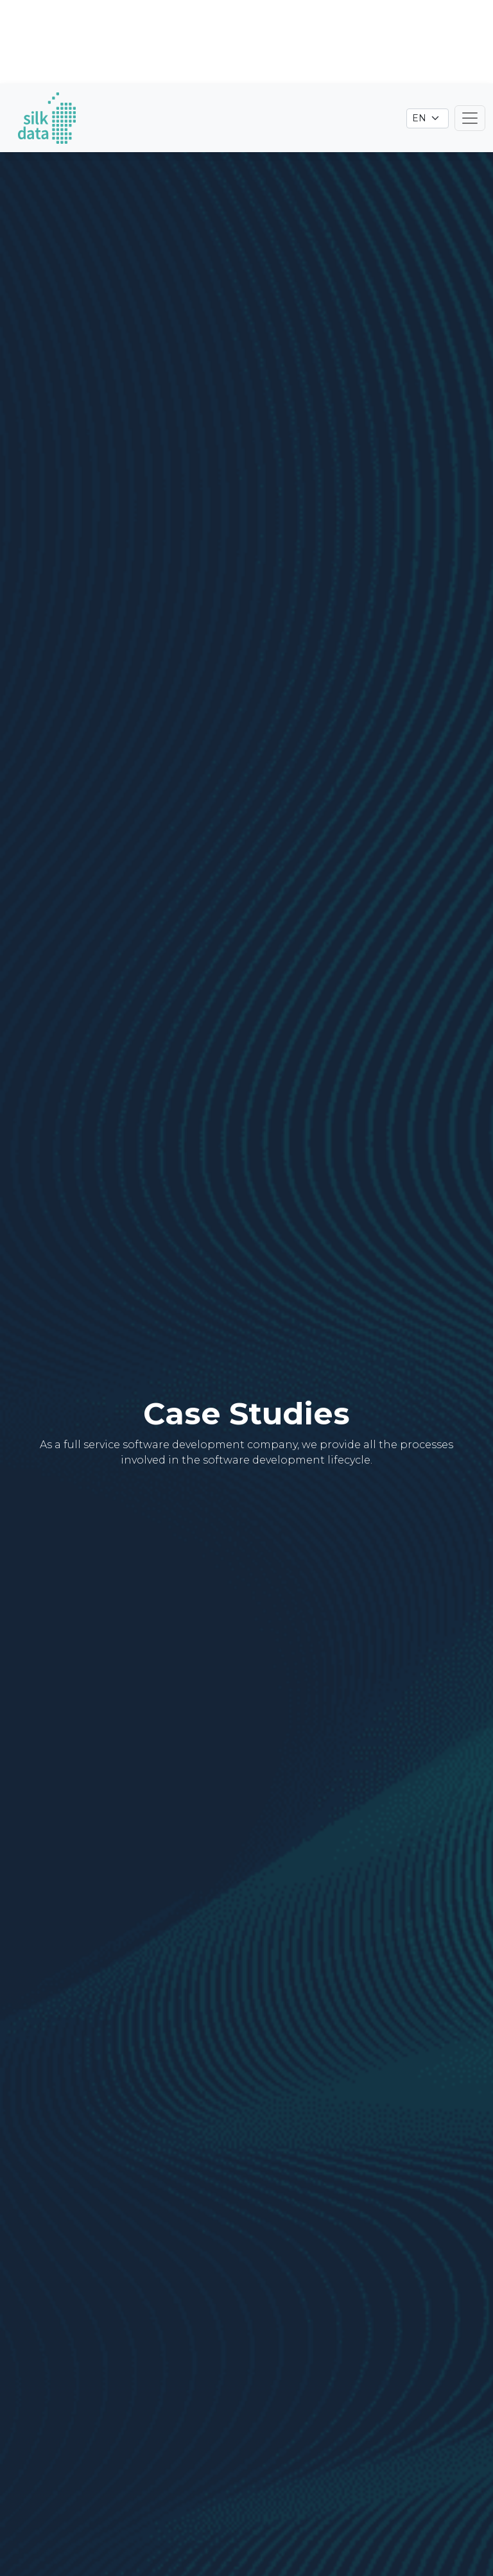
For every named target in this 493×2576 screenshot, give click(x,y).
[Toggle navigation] (469, 35)
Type (154, 2392)
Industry (223, 2392)
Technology (315, 2392)
